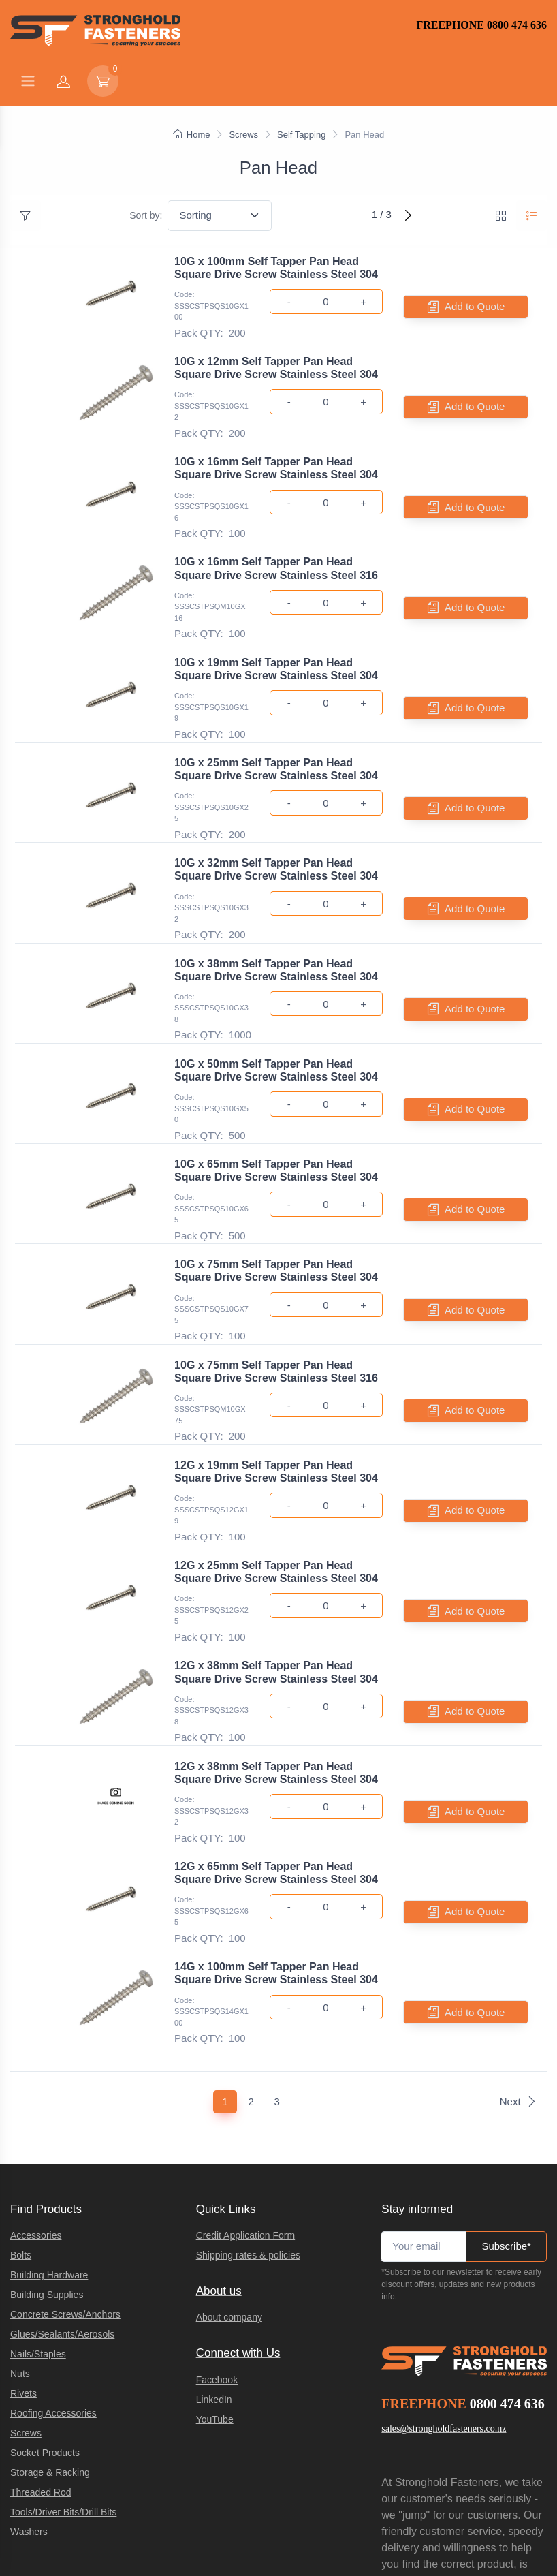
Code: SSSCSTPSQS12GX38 (211, 1596)
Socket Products (45, 2306)
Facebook (217, 2234)
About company (229, 2171)
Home (191, 134)
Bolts (20, 2109)
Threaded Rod (40, 2346)
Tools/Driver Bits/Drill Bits (63, 2366)
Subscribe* (506, 2100)
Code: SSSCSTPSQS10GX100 (211, 305)
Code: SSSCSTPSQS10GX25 (211, 766)
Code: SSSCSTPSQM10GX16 (210, 582)
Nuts (20, 2227)
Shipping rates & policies (248, 2109)
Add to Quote (466, 306)
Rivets (23, 2247)
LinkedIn (214, 2253)
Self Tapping (301, 134)
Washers (29, 2385)
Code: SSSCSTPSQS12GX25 (211, 1504)
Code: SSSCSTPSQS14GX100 (211, 1873)
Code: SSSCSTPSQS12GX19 (211, 1412)
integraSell (206, 2551)
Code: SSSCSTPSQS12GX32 (211, 1689)
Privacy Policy (401, 2500)
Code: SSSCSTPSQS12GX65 (211, 1781)
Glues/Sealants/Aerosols (62, 2188)
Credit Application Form (246, 2089)
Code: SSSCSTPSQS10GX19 (211, 674)
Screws (243, 134)
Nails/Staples (38, 2208)
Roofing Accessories (53, 2267)
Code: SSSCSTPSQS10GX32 (211, 858)
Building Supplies (46, 2148)
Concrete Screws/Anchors (65, 2168)
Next (518, 1955)
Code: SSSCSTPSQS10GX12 (211, 397)
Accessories (35, 2089)
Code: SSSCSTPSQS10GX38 (211, 951)
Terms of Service (460, 2500)
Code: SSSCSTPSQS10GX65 (211, 1135)
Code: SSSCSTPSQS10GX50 (211, 1043)
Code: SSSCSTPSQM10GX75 (210, 1320)
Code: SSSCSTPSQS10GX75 (211, 1228)
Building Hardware (49, 2129)
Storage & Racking (50, 2326)
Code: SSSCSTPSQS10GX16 (211, 490)
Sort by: (145, 215)
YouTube (215, 2273)
